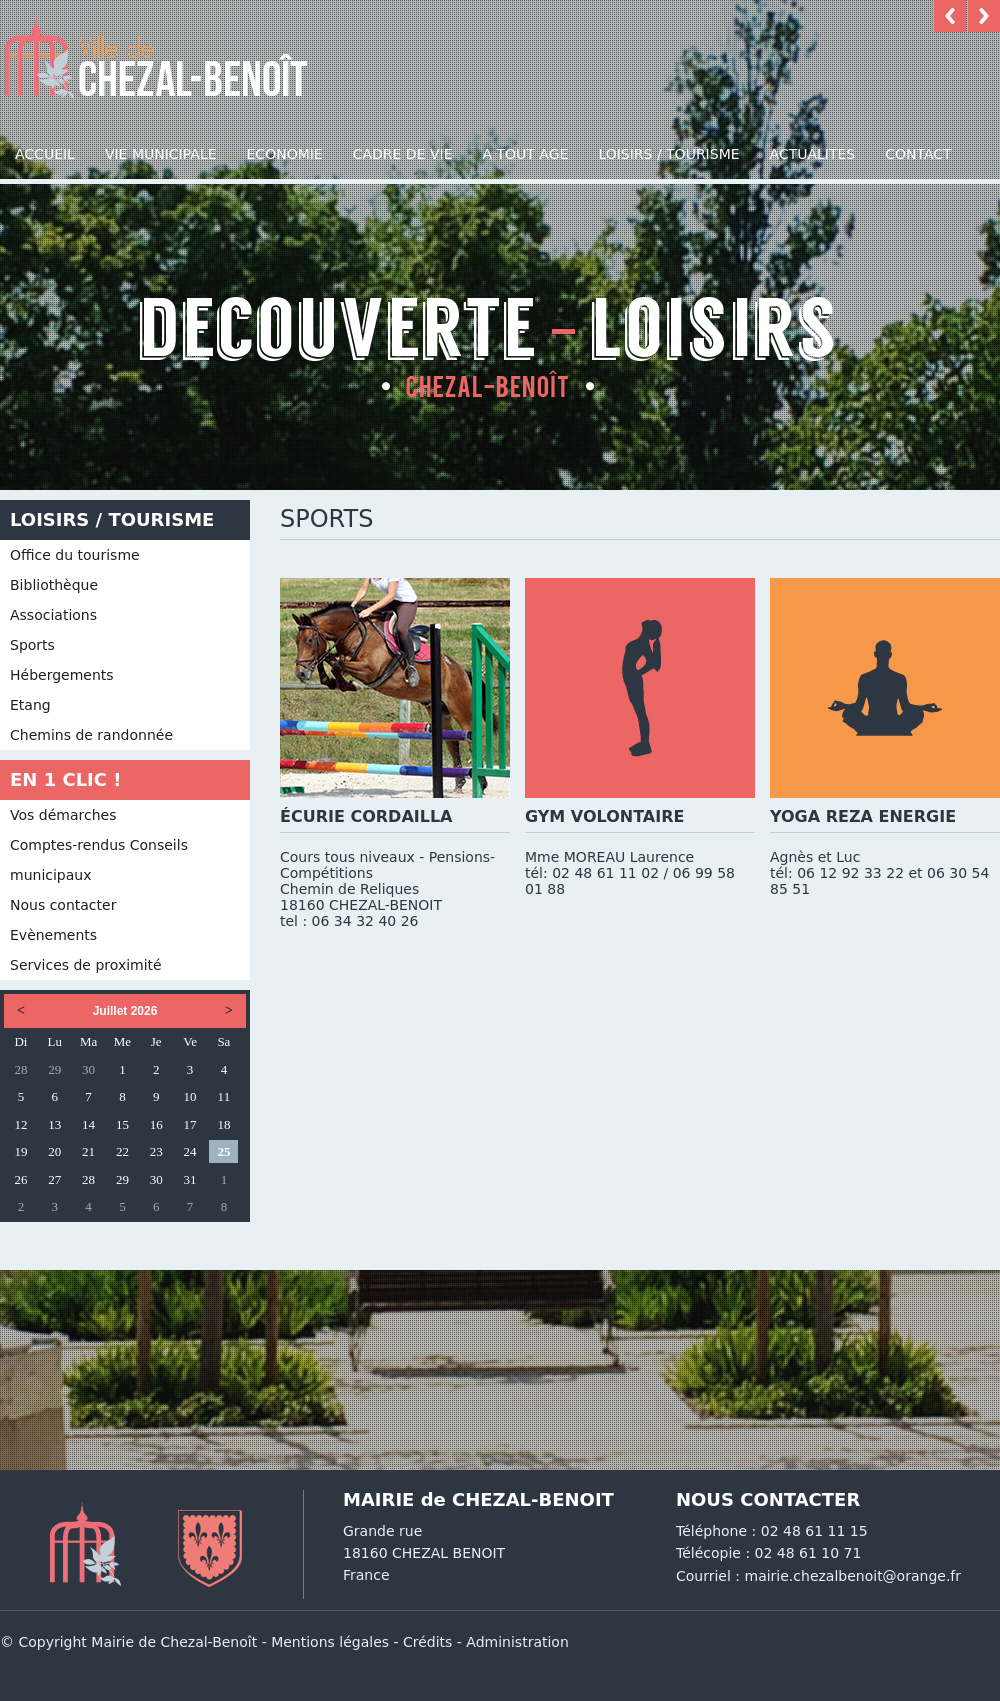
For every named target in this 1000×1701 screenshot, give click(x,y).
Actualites (813, 154)
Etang (30, 705)
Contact (918, 154)
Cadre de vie (403, 154)
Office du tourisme (75, 555)
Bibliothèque (54, 585)
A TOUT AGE (526, 154)
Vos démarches (63, 815)
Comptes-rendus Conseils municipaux (99, 860)
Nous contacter (63, 905)
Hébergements (62, 675)
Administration (517, 1642)
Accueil (45, 154)
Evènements (53, 935)
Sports (32, 645)
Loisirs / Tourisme (668, 154)
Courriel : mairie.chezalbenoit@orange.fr (818, 1576)
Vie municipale (161, 154)
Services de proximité (86, 965)
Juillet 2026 (125, 1011)
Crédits (427, 1642)
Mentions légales (330, 1642)
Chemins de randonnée (91, 735)
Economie (285, 154)
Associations (53, 615)
